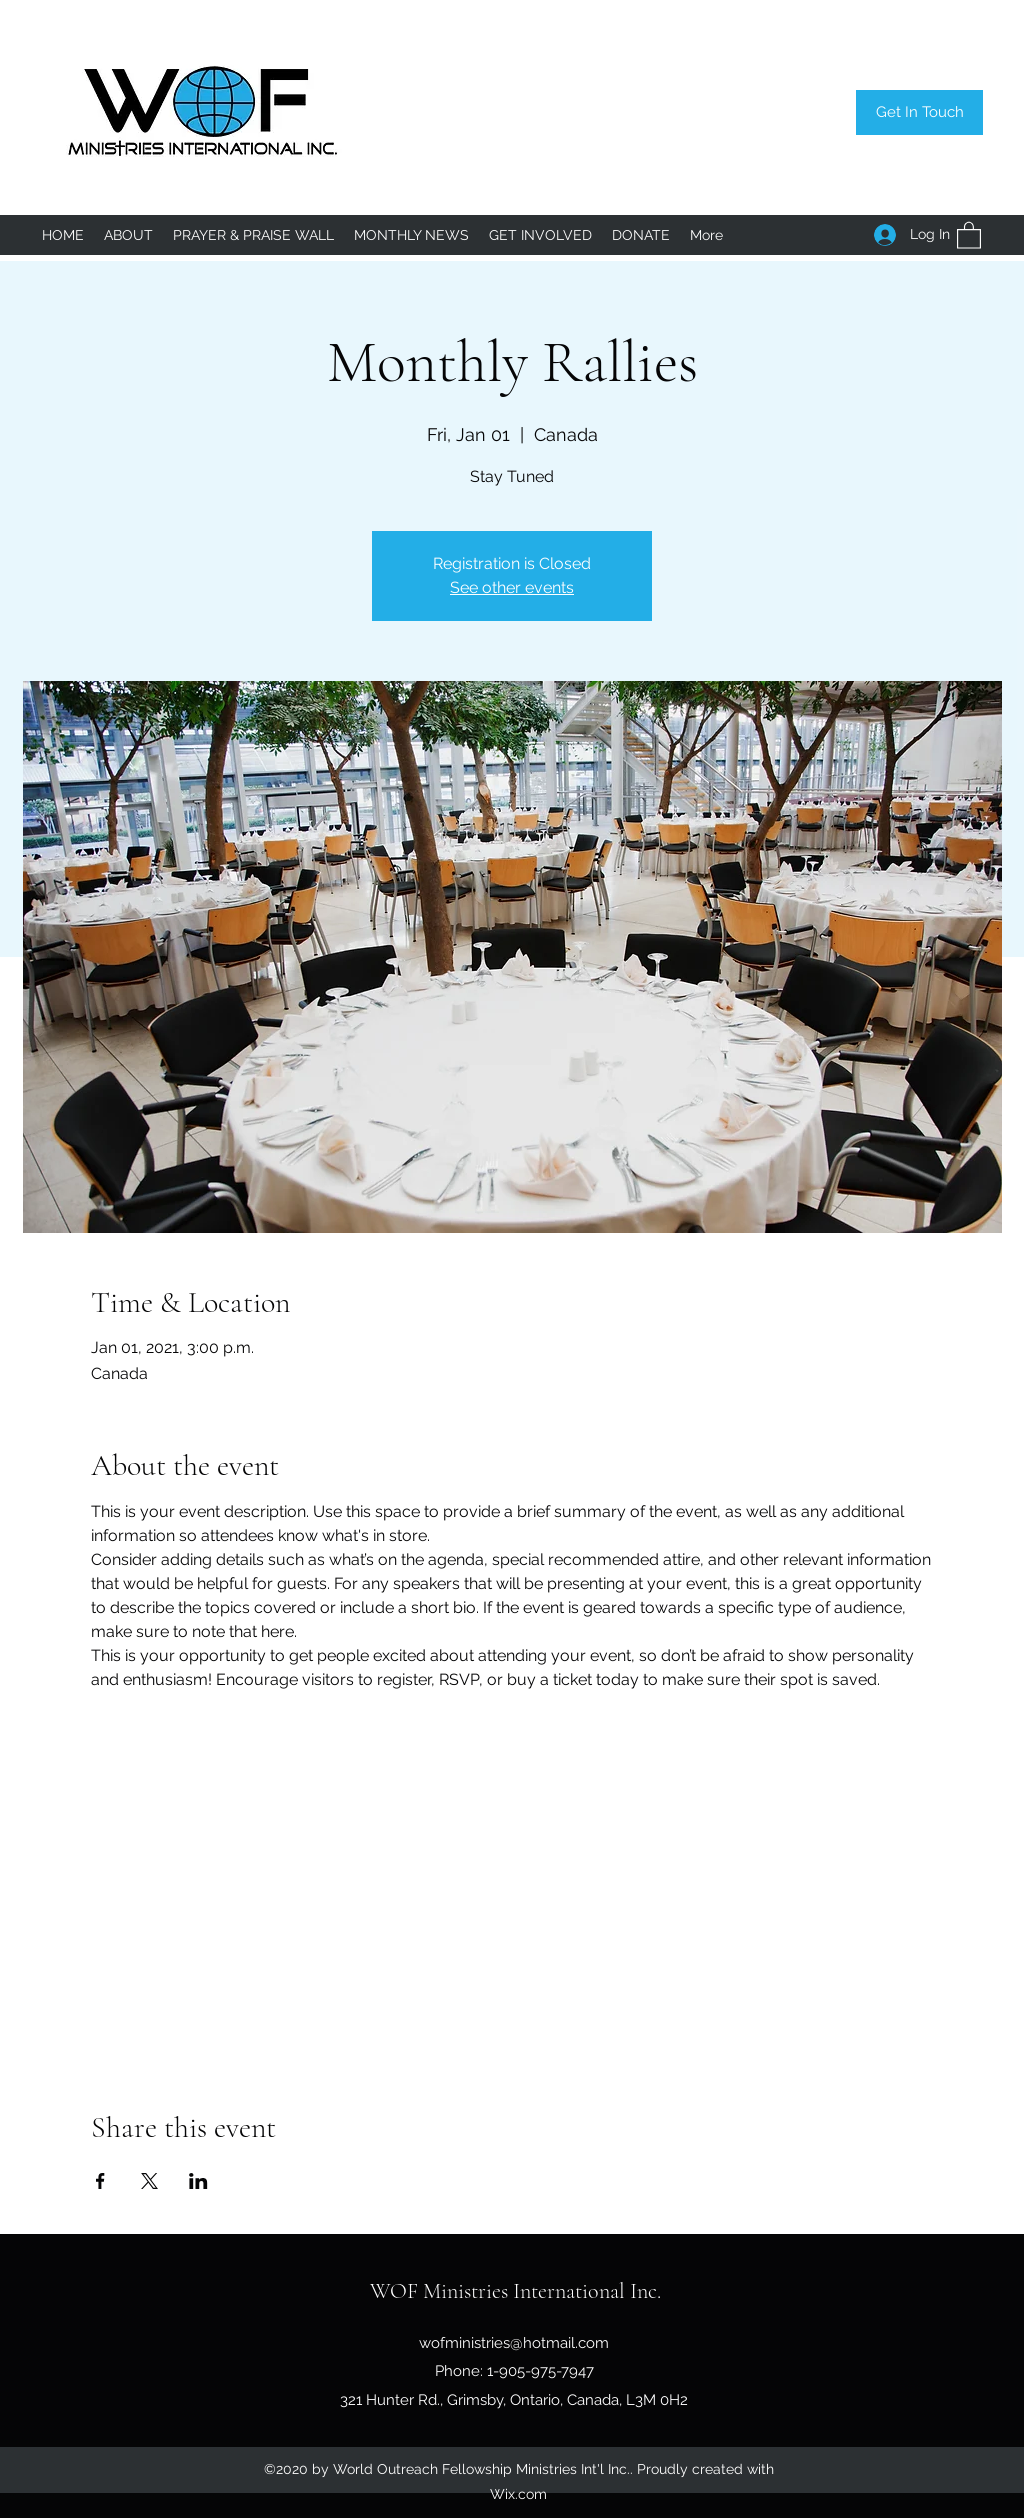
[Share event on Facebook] (100, 2181)
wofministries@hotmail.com (514, 2343)
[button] (969, 234)
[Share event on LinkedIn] (198, 2181)
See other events (512, 587)
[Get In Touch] (919, 112)
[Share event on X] (149, 2181)
